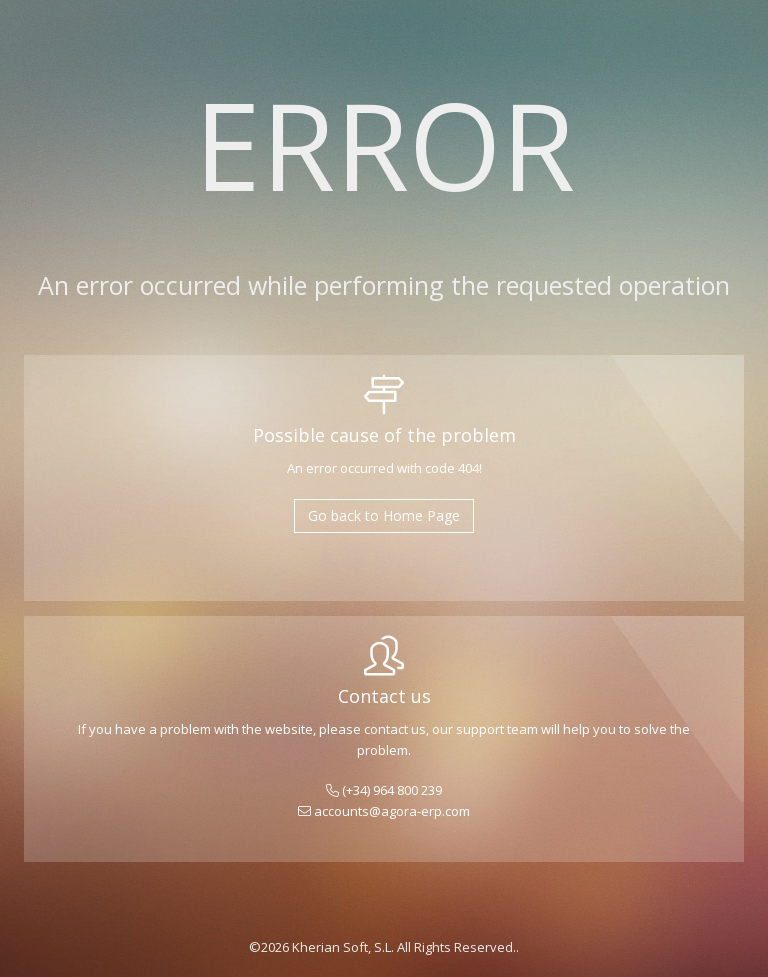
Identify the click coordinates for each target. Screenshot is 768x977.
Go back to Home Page (384, 515)
